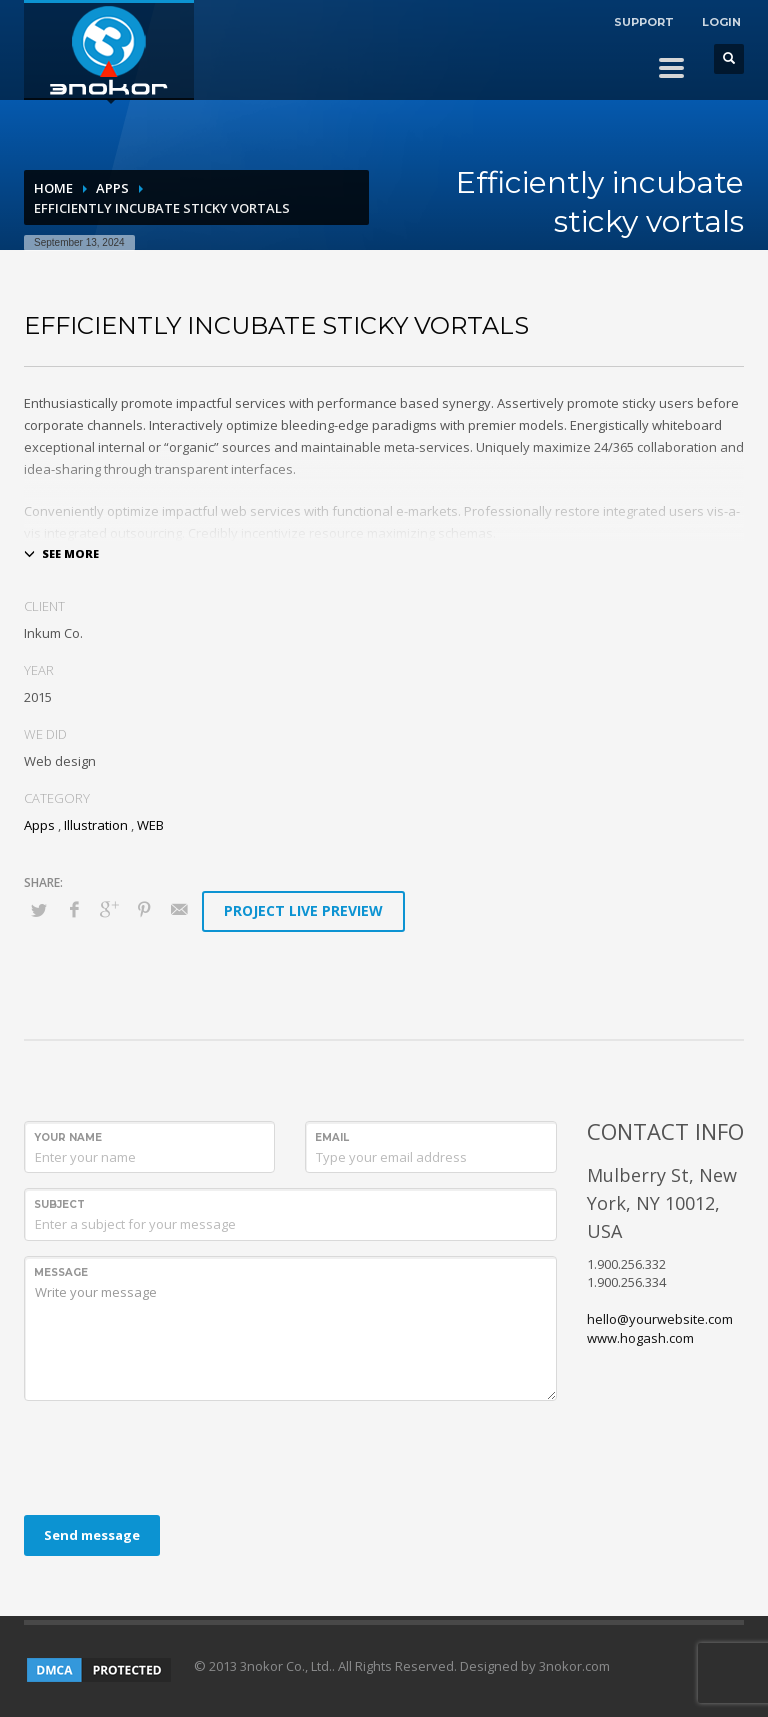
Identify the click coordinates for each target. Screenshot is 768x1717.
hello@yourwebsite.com (660, 1319)
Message (61, 1272)
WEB (150, 825)
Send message (92, 1535)
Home (53, 188)
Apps (112, 188)
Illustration (96, 825)
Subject (59, 1204)
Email (332, 1137)
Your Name (68, 1137)
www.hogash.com (640, 1338)
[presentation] (176, 1455)
